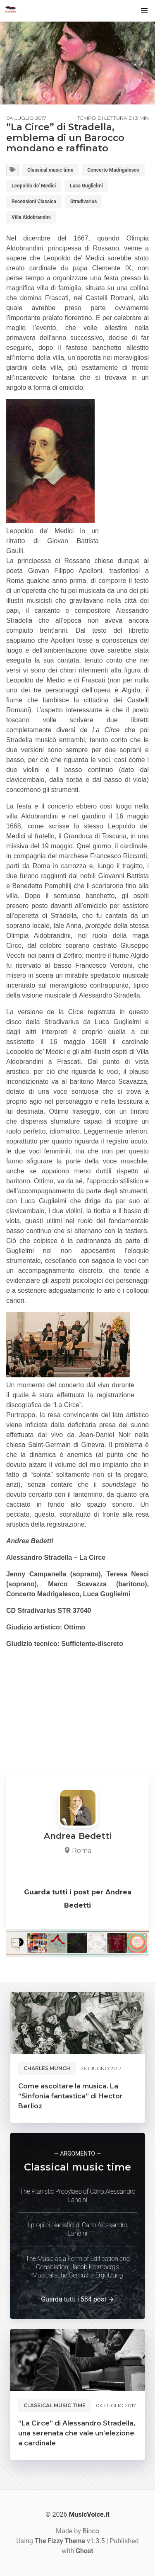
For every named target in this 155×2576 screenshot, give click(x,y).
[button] (144, 11)
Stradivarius (83, 201)
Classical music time (50, 170)
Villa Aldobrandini (31, 217)
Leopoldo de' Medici (34, 186)
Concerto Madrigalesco (113, 170)
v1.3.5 (70, 2541)
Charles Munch (47, 2068)
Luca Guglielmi (86, 186)
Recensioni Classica (34, 201)
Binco (91, 2531)
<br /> (31, 1698)
